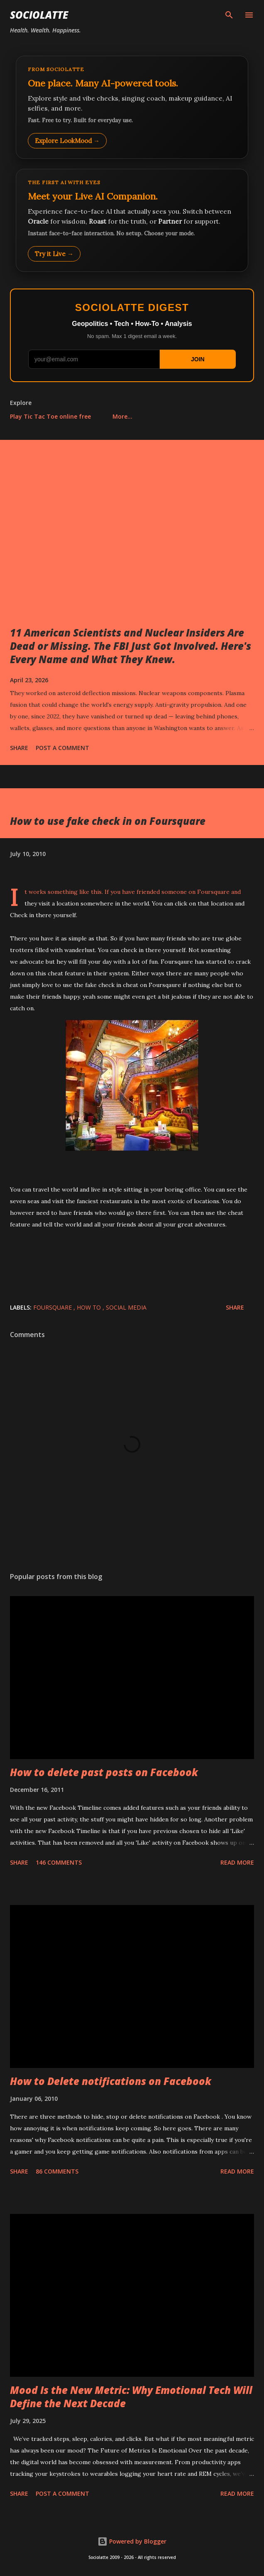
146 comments (59, 1862)
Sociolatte (39, 15)
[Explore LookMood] (132, 107)
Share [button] (19, 748)
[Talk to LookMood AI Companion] (132, 220)
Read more (237, 1862)
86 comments (57, 2171)
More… (122, 416)
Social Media (126, 1307)
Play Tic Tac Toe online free (50, 416)
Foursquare (213, 892)
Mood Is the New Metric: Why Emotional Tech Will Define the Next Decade (131, 2396)
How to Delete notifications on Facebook (110, 2081)
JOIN (198, 359)
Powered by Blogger (132, 2541)
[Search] (229, 15)
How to (90, 1307)
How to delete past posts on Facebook (104, 1772)
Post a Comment (62, 748)
